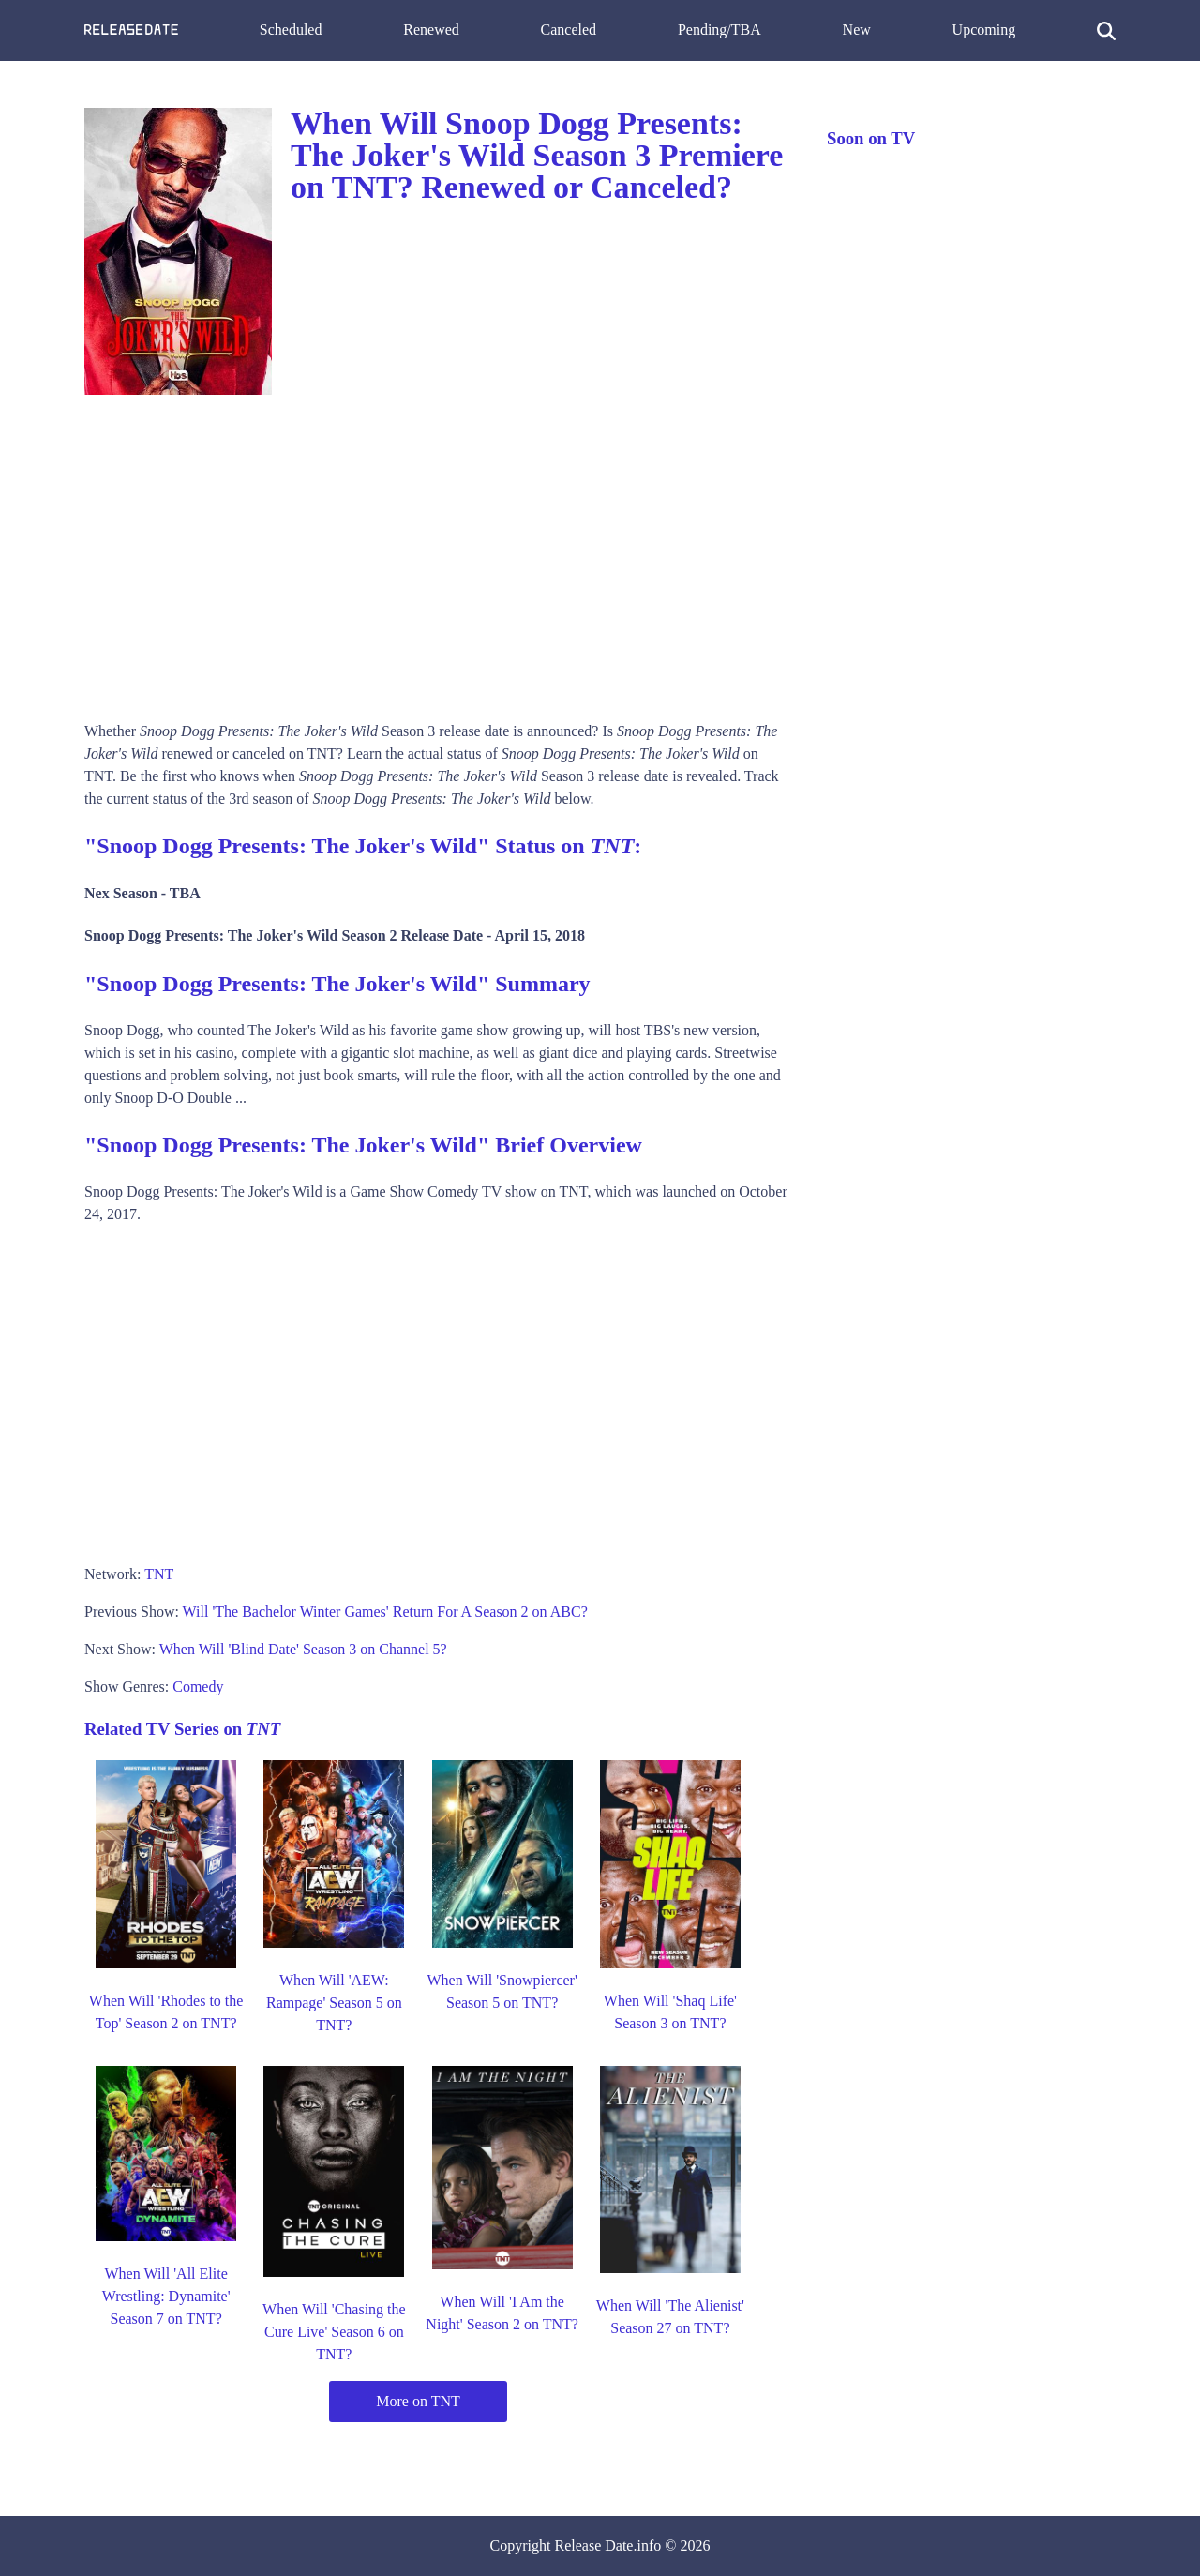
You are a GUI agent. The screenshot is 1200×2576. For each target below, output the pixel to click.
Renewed (431, 30)
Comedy (197, 1687)
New (857, 30)
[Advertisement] (436, 551)
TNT (158, 1574)
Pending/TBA (719, 30)
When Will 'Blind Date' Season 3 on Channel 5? (303, 1649)
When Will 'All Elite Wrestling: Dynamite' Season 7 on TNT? (166, 2296)
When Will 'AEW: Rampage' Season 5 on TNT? (334, 2002)
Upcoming (984, 30)
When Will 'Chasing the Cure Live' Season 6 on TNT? (334, 2331)
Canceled (569, 30)
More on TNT (417, 2401)
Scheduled (291, 30)
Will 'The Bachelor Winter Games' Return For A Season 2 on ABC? (385, 1611)
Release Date (594, 2545)
